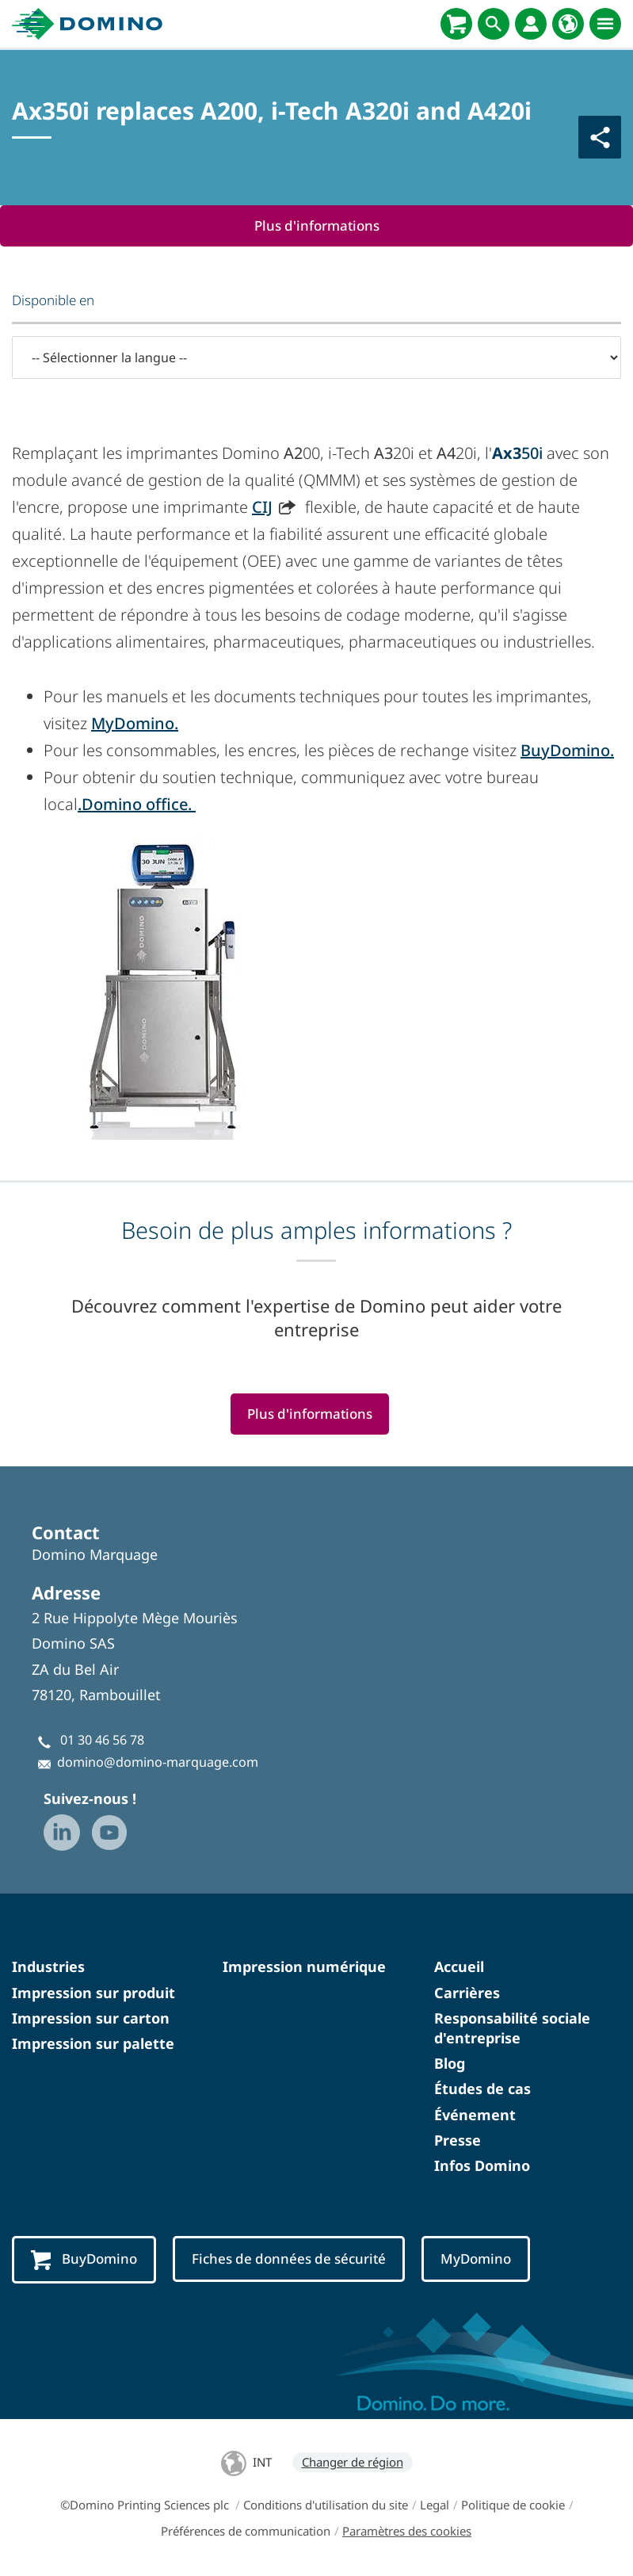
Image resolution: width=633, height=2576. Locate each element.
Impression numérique (304, 1967)
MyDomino (476, 2258)
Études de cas (482, 2089)
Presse (457, 2140)
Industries (48, 1967)
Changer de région (352, 2462)
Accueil (459, 1967)
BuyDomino (84, 2259)
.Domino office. (137, 804)
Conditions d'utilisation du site (325, 2505)
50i (517, 453)
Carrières (467, 1992)
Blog (449, 2063)
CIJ (262, 507)
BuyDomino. (567, 750)
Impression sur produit (93, 1992)
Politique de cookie (513, 2505)
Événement (475, 2114)
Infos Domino (482, 2165)
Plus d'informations (316, 225)
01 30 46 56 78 (102, 1740)
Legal (434, 2505)
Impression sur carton (91, 2018)
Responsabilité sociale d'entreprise (512, 2027)
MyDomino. (134, 723)
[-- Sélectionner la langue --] (316, 357)
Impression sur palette (93, 2043)
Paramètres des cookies (406, 2531)
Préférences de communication (245, 2531)
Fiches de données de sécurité (289, 2258)
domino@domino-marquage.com (157, 1762)
